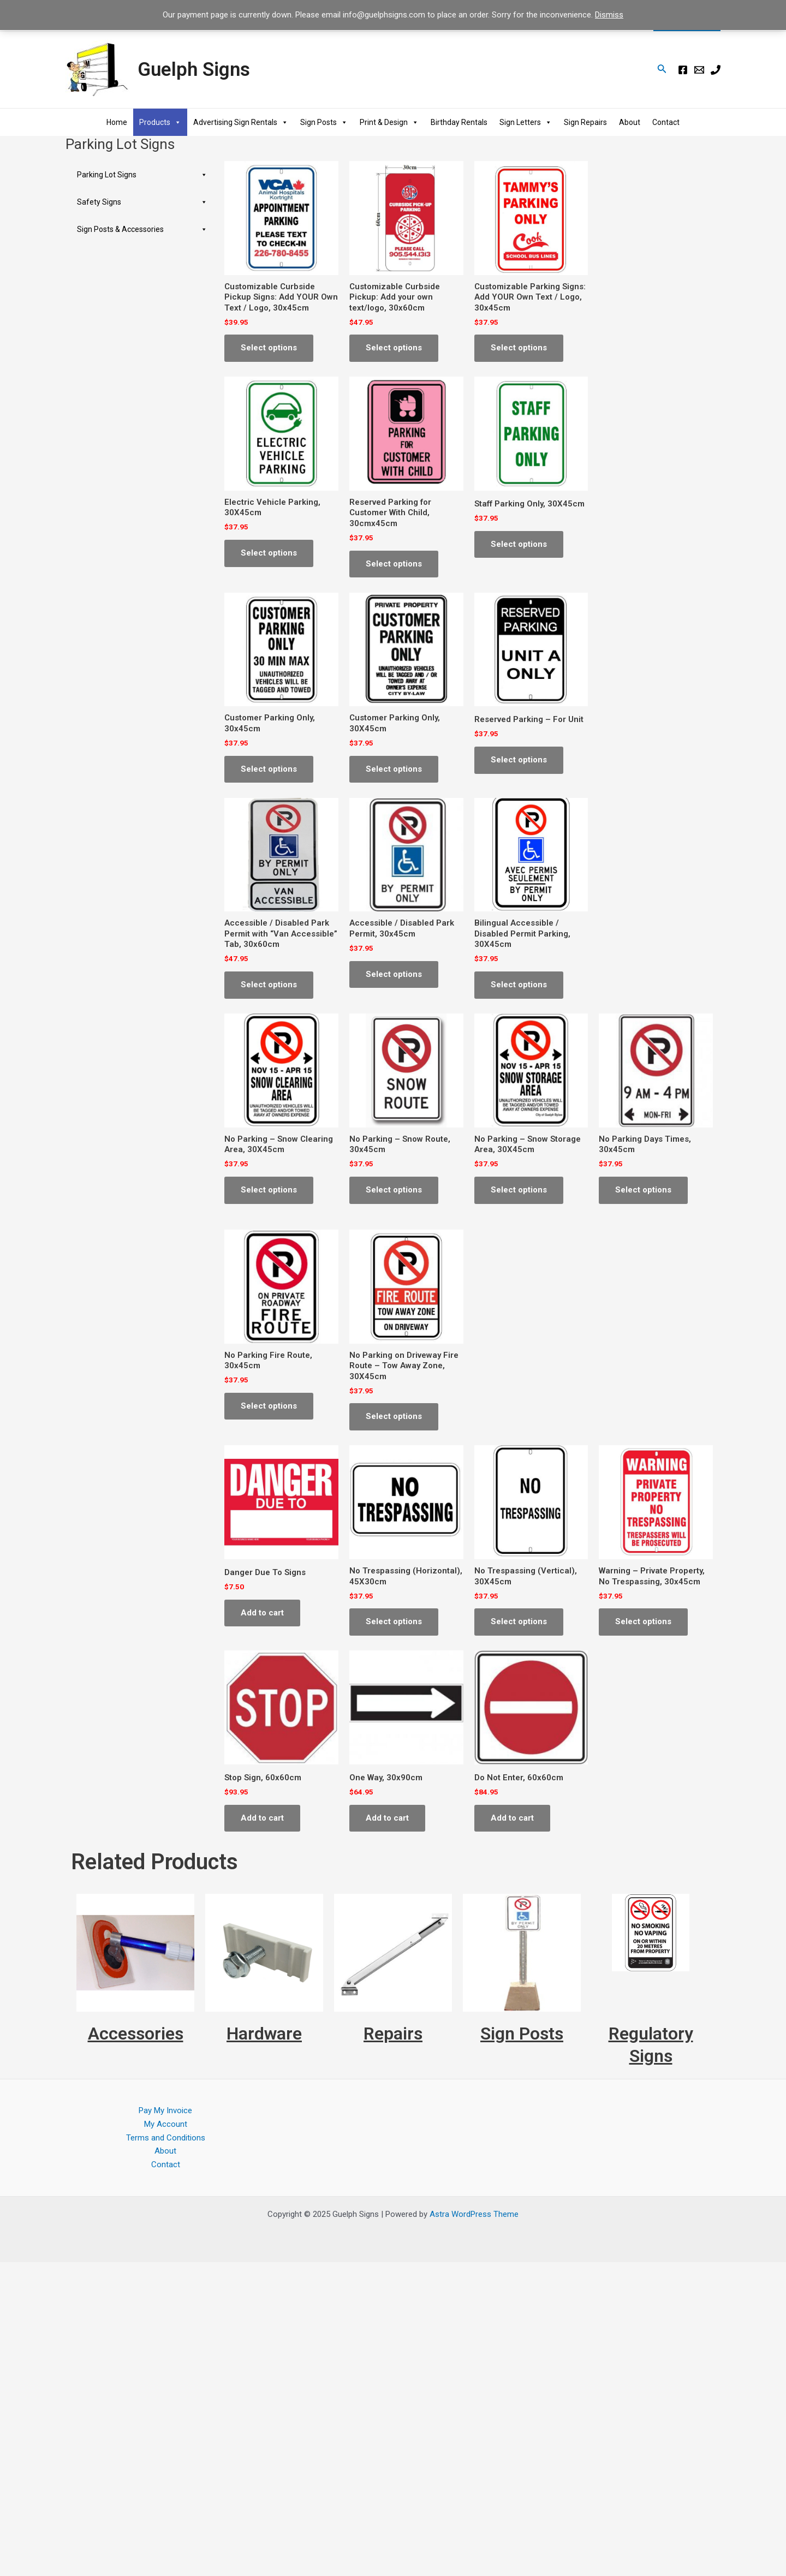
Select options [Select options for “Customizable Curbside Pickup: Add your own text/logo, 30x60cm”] (394, 348)
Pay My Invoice (165, 2110)
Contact (666, 122)
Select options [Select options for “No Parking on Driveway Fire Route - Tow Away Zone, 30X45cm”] (394, 1416)
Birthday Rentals (459, 122)
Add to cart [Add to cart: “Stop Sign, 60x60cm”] (262, 1818)
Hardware (264, 2033)
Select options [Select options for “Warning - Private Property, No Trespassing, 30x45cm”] (643, 1621)
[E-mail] (699, 70)
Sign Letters (525, 122)
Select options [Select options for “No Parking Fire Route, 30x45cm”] (269, 1406)
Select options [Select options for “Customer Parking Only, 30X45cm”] (394, 769)
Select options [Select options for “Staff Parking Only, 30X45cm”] (519, 544)
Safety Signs (142, 202)
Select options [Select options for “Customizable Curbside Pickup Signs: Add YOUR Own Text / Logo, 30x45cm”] (269, 348)
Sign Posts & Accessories (142, 229)
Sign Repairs (585, 122)
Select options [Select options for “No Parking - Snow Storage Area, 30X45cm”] (519, 1190)
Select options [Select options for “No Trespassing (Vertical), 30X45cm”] (519, 1621)
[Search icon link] (662, 69)
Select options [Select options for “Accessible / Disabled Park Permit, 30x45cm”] (394, 974)
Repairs (393, 2033)
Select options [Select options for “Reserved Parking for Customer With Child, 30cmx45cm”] (394, 564)
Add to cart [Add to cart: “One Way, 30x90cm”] (387, 1818)
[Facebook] (683, 70)
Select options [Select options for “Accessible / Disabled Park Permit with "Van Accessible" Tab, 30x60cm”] (269, 984)
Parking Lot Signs (142, 174)
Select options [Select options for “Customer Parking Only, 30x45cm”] (269, 769)
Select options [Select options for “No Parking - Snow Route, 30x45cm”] (394, 1190)
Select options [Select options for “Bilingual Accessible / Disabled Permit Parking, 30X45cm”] (519, 984)
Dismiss (609, 15)
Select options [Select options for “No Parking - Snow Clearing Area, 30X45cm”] (269, 1190)
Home (116, 122)
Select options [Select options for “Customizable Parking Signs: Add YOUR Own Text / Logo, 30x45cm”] (519, 348)
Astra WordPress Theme (474, 2214)
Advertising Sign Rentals (240, 122)
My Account (165, 2124)
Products (160, 122)
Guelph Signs (194, 69)
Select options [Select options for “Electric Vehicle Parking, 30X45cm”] (269, 553)
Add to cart (262, 1613)
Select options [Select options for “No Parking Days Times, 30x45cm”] (643, 1190)
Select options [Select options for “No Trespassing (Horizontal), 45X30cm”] (394, 1621)
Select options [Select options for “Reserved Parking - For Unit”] (519, 760)
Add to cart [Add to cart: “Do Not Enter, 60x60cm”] (512, 1818)
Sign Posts (324, 122)
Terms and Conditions (165, 2138)
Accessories (135, 2033)
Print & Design (389, 122)
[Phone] (715, 70)
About (629, 122)
